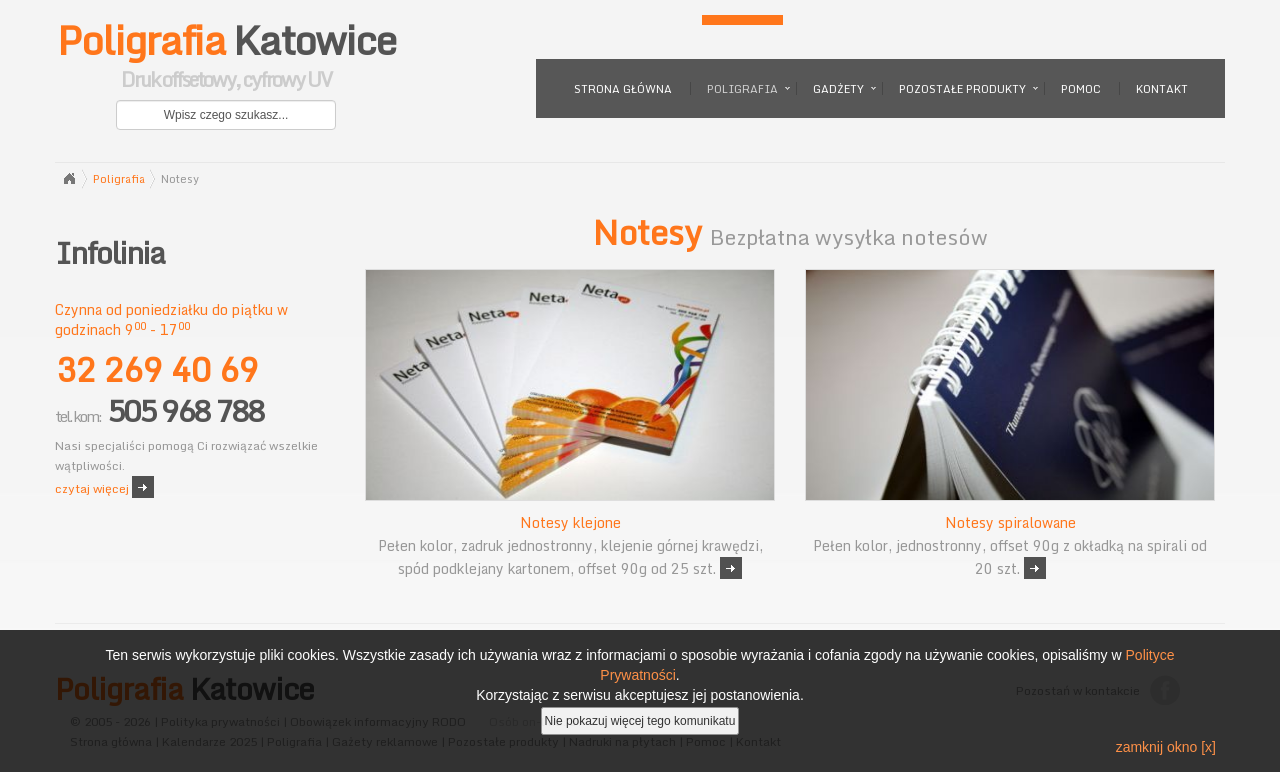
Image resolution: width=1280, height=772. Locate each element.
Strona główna (623, 89)
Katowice (226, 60)
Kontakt (1162, 89)
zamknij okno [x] (1166, 747)
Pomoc (1081, 89)
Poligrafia (742, 89)
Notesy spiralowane (1010, 522)
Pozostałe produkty (962, 89)
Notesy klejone (570, 522)
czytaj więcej (92, 488)
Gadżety (838, 89)
